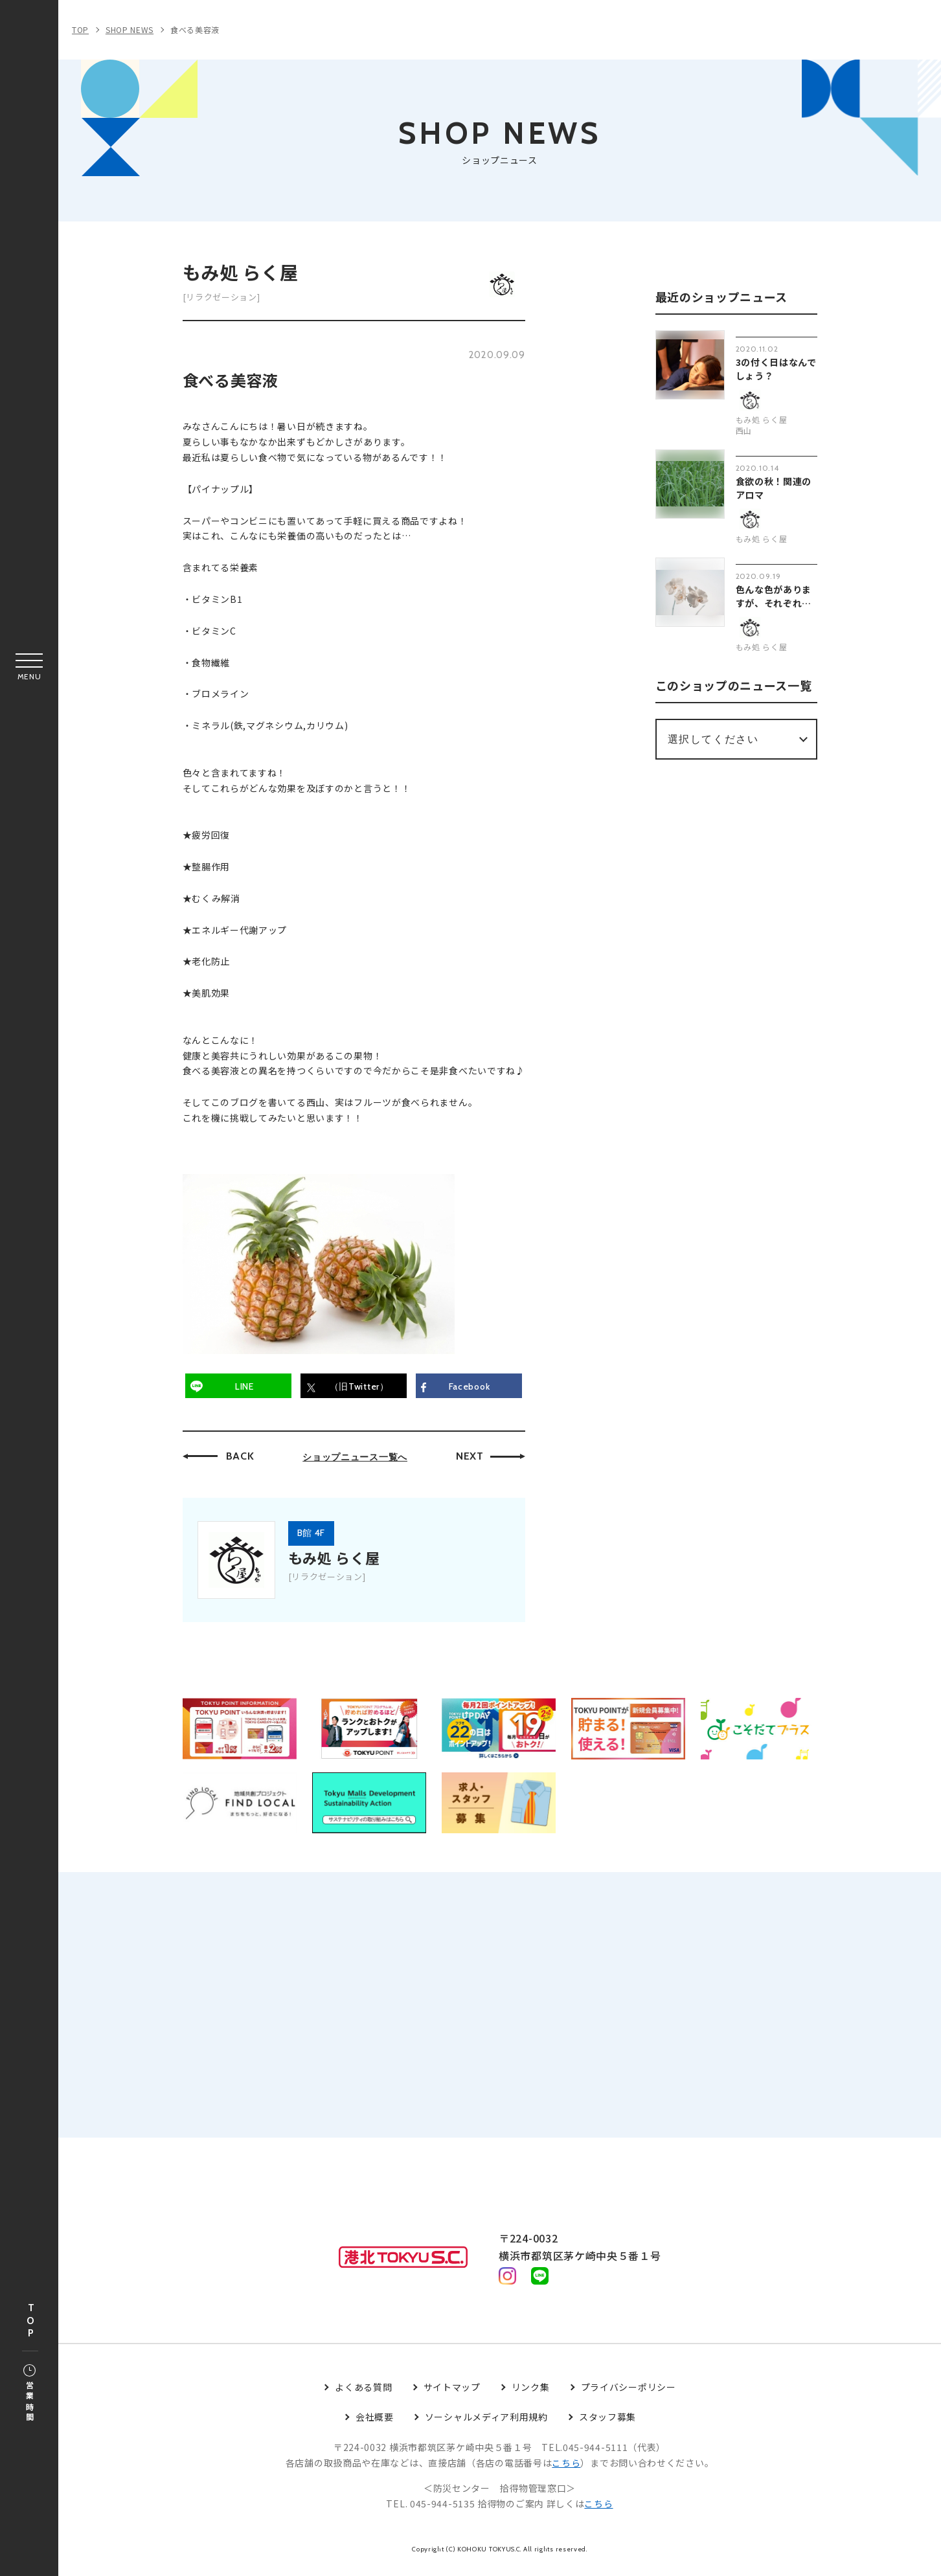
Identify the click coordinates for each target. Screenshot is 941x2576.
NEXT (470, 1457)
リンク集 (531, 2394)
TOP (30, 2321)
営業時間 (29, 2394)
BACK (240, 1457)
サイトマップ (452, 2394)
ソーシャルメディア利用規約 (486, 2425)
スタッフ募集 (607, 2425)
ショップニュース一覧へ (354, 1458)
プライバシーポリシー (628, 2394)
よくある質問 (363, 2394)
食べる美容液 (195, 29)
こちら (566, 2471)
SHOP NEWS (129, 29)
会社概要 (375, 2425)
